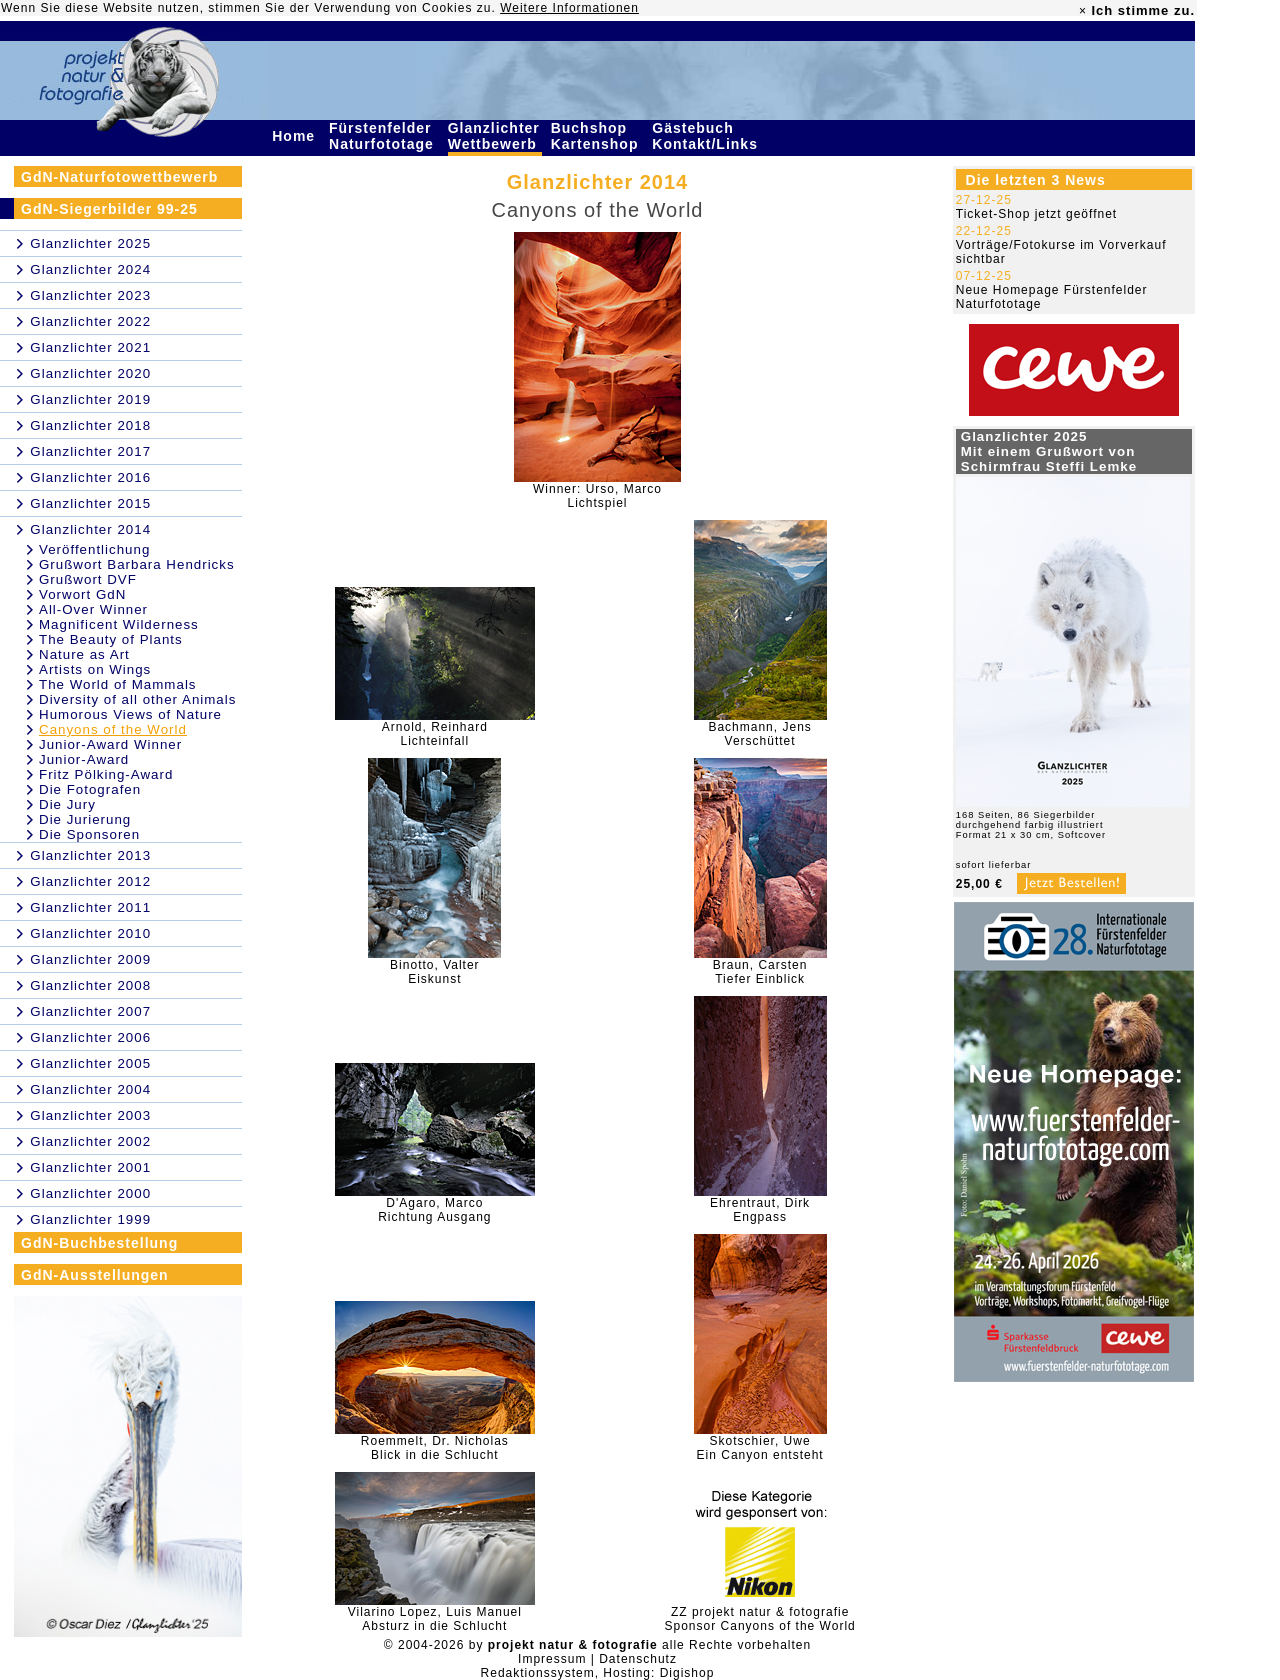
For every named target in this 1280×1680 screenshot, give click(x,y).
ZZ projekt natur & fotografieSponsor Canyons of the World (760, 1619)
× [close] (1083, 11)
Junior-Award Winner (110, 744)
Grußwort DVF (88, 579)
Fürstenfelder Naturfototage (384, 136)
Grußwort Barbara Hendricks (137, 564)
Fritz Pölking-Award (106, 774)
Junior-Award (84, 759)
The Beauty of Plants (111, 639)
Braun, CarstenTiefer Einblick (760, 972)
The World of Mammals (118, 684)
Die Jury (67, 804)
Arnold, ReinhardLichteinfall (435, 734)
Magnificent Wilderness (119, 624)
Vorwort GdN (82, 594)
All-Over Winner (93, 609)
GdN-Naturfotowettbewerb (119, 177)
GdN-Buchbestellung (99, 1243)
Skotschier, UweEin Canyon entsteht (760, 1448)
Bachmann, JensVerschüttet (759, 734)
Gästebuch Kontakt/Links (707, 136)
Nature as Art (84, 654)
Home (296, 136)
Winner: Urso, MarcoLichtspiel (597, 496)
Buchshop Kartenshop (597, 136)
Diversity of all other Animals (137, 699)
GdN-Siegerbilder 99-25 (109, 209)
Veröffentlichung (94, 549)
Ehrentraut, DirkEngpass (760, 1210)
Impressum (552, 1659)
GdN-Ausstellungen (95, 1275)
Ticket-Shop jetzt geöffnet (1036, 214)
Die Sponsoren (89, 834)
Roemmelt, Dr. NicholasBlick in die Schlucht (435, 1448)
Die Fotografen (90, 789)
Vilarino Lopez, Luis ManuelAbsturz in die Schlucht (435, 1619)
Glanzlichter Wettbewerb (495, 136)
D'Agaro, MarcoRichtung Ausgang (434, 1210)
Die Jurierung (85, 819)
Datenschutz (638, 1659)
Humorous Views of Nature (130, 714)
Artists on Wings (95, 669)
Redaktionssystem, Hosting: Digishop (598, 1673)
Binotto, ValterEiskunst (434, 972)
